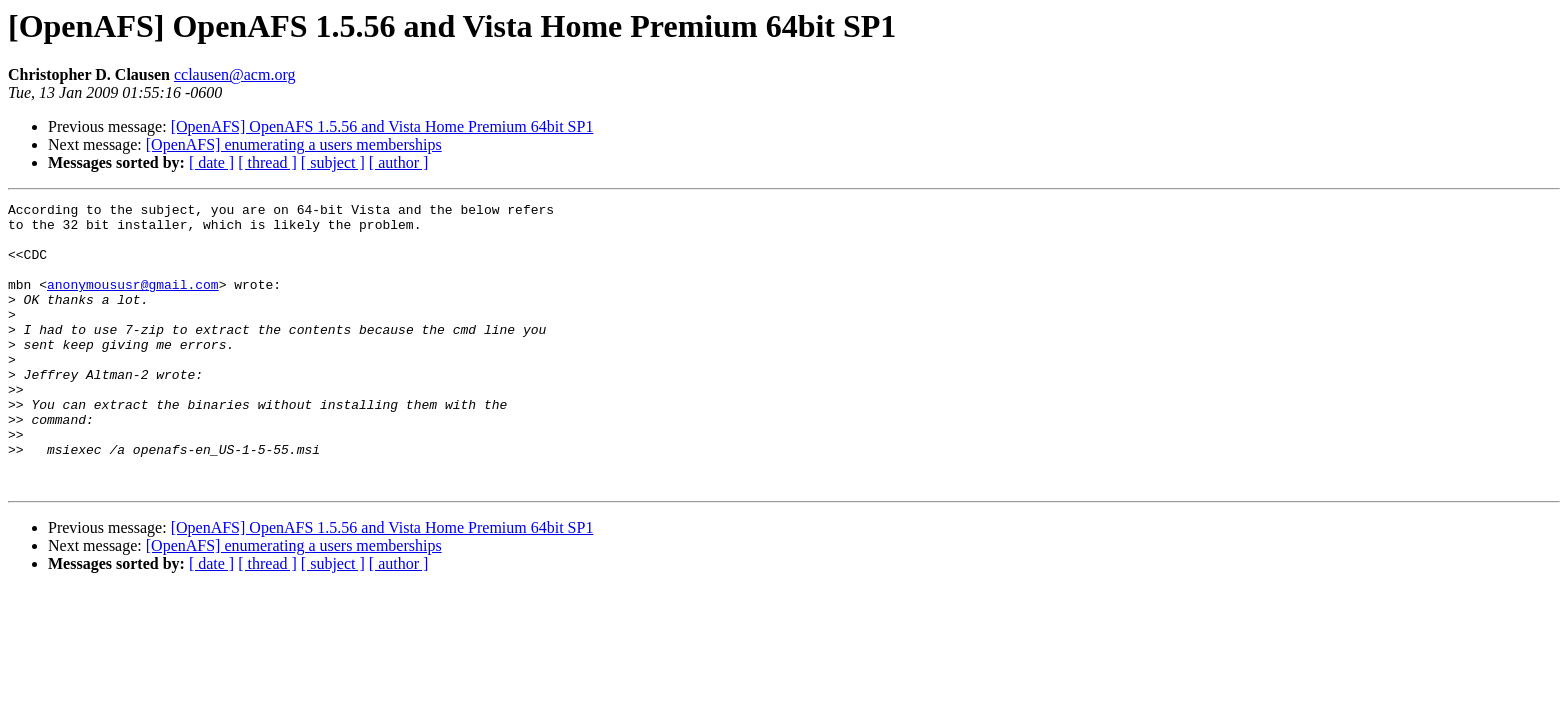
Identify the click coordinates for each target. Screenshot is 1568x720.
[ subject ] (333, 162)
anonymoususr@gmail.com (133, 302)
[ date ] (211, 162)
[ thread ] (267, 162)
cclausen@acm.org (235, 74)
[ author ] (399, 162)
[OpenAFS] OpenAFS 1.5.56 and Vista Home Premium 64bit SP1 (382, 126)
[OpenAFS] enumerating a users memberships (294, 144)
